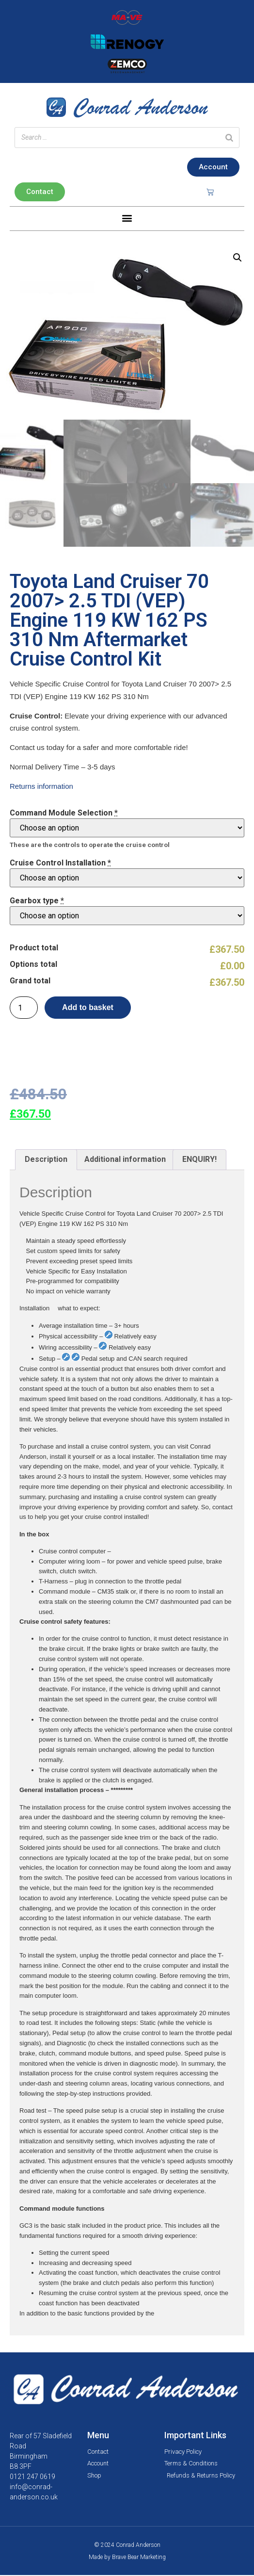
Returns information (41, 787)
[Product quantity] (24, 1008)
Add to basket (87, 1008)
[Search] (229, 137)
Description (46, 1160)
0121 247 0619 (32, 2477)
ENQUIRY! (199, 1160)
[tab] (46, 1161)
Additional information (125, 1160)
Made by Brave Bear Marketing (127, 2558)
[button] (127, 218)
